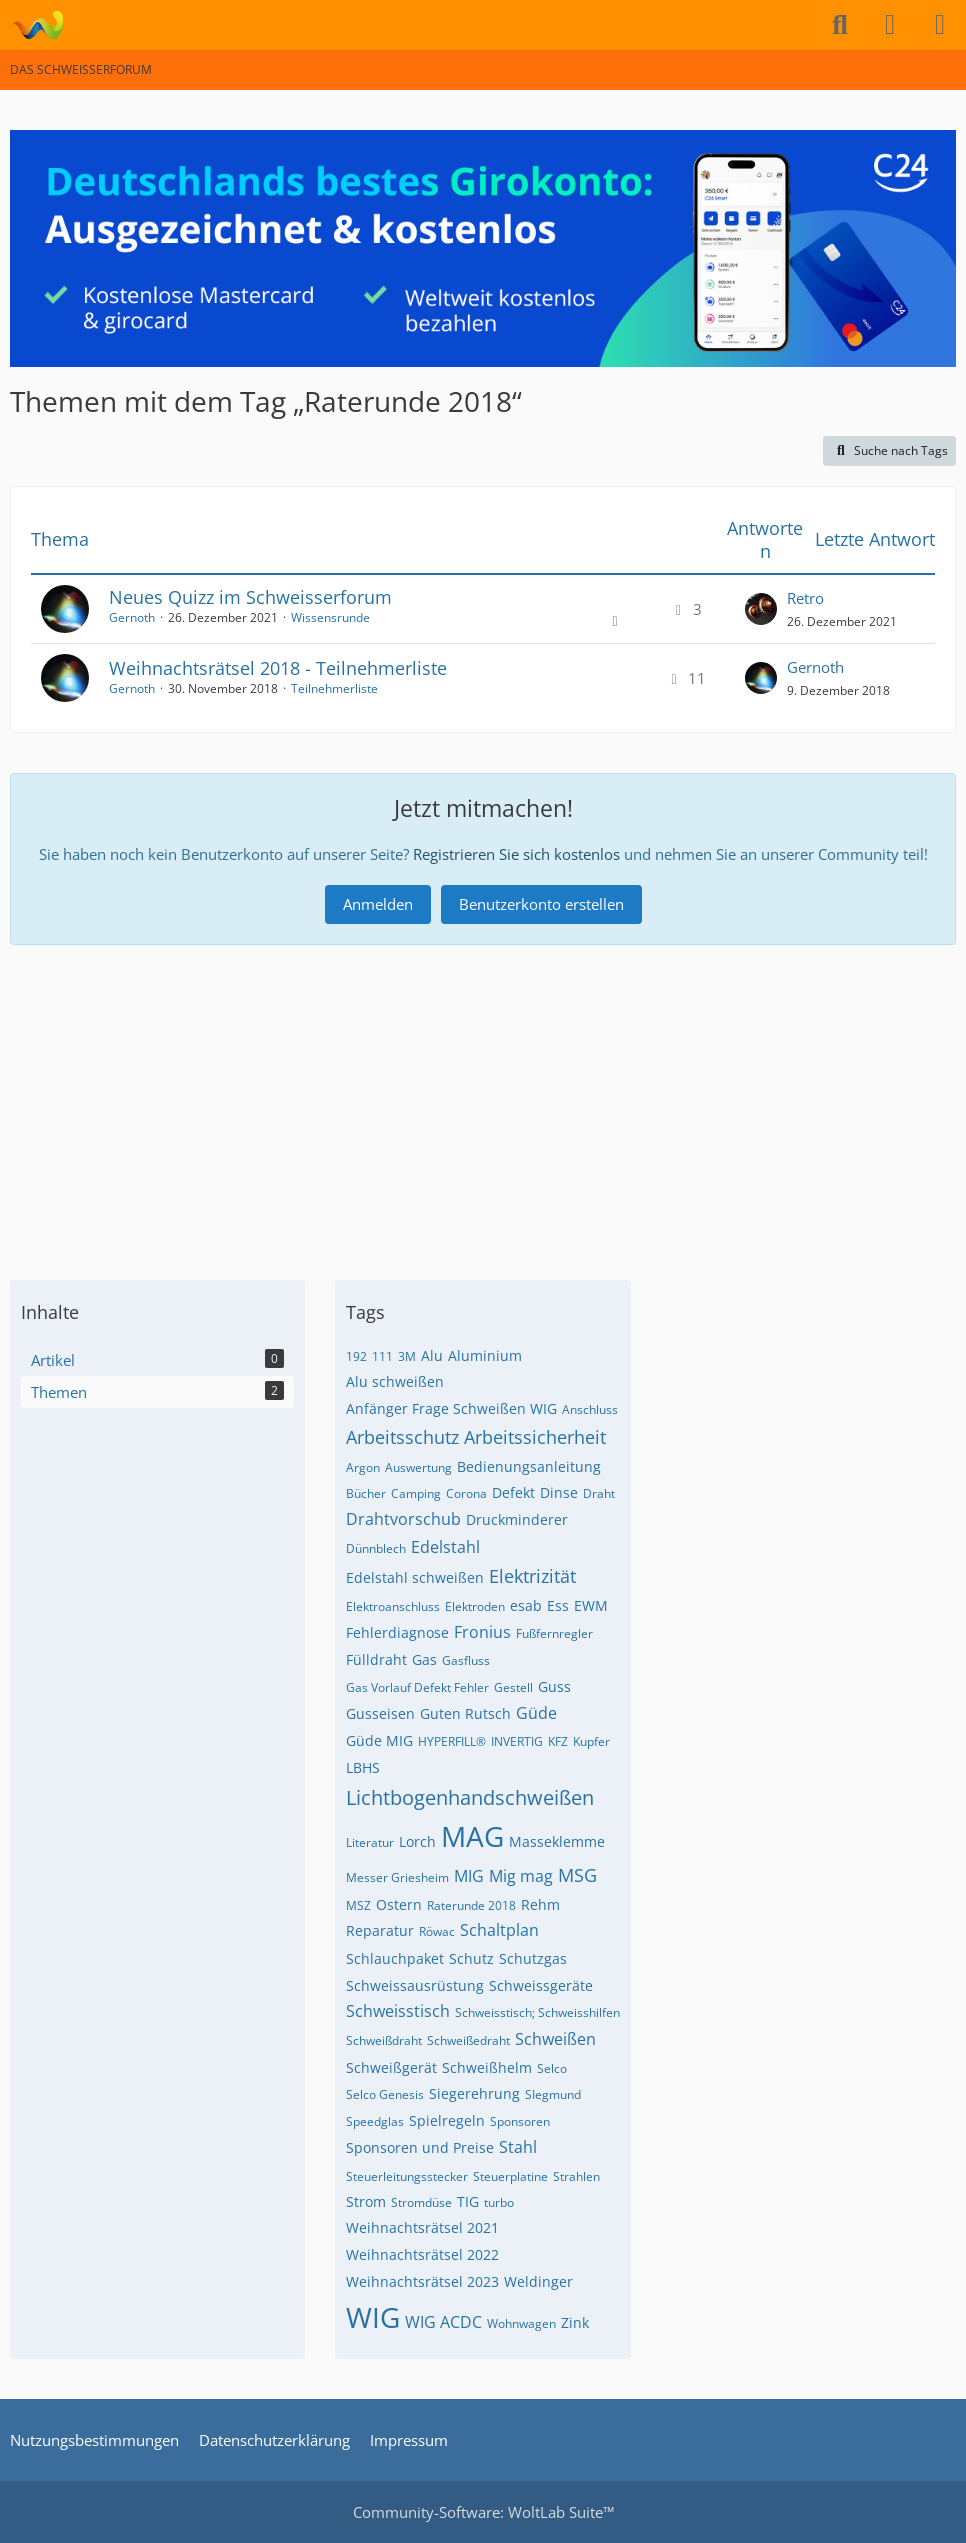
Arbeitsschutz (402, 1437)
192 (356, 1356)
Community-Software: (483, 2512)
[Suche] (840, 25)
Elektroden (475, 1606)
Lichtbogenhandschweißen (470, 1797)
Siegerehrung (474, 2093)
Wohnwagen (521, 2323)
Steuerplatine (510, 2176)
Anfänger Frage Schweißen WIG (451, 1408)
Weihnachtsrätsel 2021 (422, 2227)
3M (407, 1356)
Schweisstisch (398, 2011)
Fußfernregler (554, 1633)
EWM (591, 1605)
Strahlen (576, 2176)
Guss (554, 1686)
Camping (416, 1493)
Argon (363, 1467)
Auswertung (418, 1467)
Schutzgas (533, 1958)
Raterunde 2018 (471, 1905)
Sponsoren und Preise (420, 2147)
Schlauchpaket (395, 1958)
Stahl (518, 2147)
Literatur (370, 1842)
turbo (499, 2202)
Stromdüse (421, 2202)
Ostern (399, 1904)
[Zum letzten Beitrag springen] (761, 609)
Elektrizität (532, 1576)
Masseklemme (557, 1841)
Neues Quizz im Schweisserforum (250, 597)
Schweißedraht (468, 2040)
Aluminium (485, 1355)
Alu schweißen (395, 1381)
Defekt (513, 1492)
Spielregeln (447, 2120)
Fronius (482, 1632)
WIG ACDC (443, 2322)
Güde (536, 1713)
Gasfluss (466, 1660)
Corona (466, 1493)
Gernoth (132, 617)
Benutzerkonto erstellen (541, 904)
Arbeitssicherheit (535, 1437)
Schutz (471, 1958)
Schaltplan (499, 1930)
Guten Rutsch (465, 1713)
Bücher (366, 1493)
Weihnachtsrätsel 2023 (422, 2281)
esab (526, 1605)
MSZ (358, 1905)
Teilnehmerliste (334, 688)
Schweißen (555, 2039)
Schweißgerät (391, 2067)
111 (382, 1356)
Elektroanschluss (393, 1606)
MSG (577, 1875)
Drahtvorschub (403, 1519)
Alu (432, 1355)
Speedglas (375, 2121)
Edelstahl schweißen (415, 1577)
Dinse (559, 1492)
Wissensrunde (330, 617)
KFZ (558, 1741)
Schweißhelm (487, 2067)
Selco (552, 2068)
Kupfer (591, 1741)
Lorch (417, 1841)
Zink (575, 2322)
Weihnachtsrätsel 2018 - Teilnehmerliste (278, 668)
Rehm (540, 1904)
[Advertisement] (483, 1105)
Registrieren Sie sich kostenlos (516, 854)
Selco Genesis (385, 2094)
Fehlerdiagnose (397, 1632)
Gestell (513, 1687)
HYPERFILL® (452, 1741)
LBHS (363, 1767)
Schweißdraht (384, 2040)
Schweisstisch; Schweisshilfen (537, 2012)
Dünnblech (376, 1548)
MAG (472, 1836)
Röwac (437, 1931)
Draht (599, 1493)
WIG (373, 2317)
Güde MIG (379, 1740)
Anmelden (378, 904)
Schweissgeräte (541, 1985)
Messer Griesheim (397, 1877)
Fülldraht (376, 1659)
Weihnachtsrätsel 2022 (422, 2254)
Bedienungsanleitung (529, 1466)
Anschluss (590, 1409)
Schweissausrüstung (415, 1985)
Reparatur (380, 1930)
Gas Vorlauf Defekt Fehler (417, 1687)
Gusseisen (380, 1713)
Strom (366, 2201)
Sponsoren (520, 2121)
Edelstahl (445, 1547)
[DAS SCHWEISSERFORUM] (37, 25)
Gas (424, 1659)
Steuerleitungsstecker (407, 2176)
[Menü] (940, 25)
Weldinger (538, 2281)
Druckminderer (517, 1519)
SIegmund (553, 2094)
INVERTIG (517, 1741)
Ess (558, 1605)
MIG (469, 1876)
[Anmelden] (890, 25)
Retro (805, 598)
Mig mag (521, 1876)
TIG (468, 2201)
